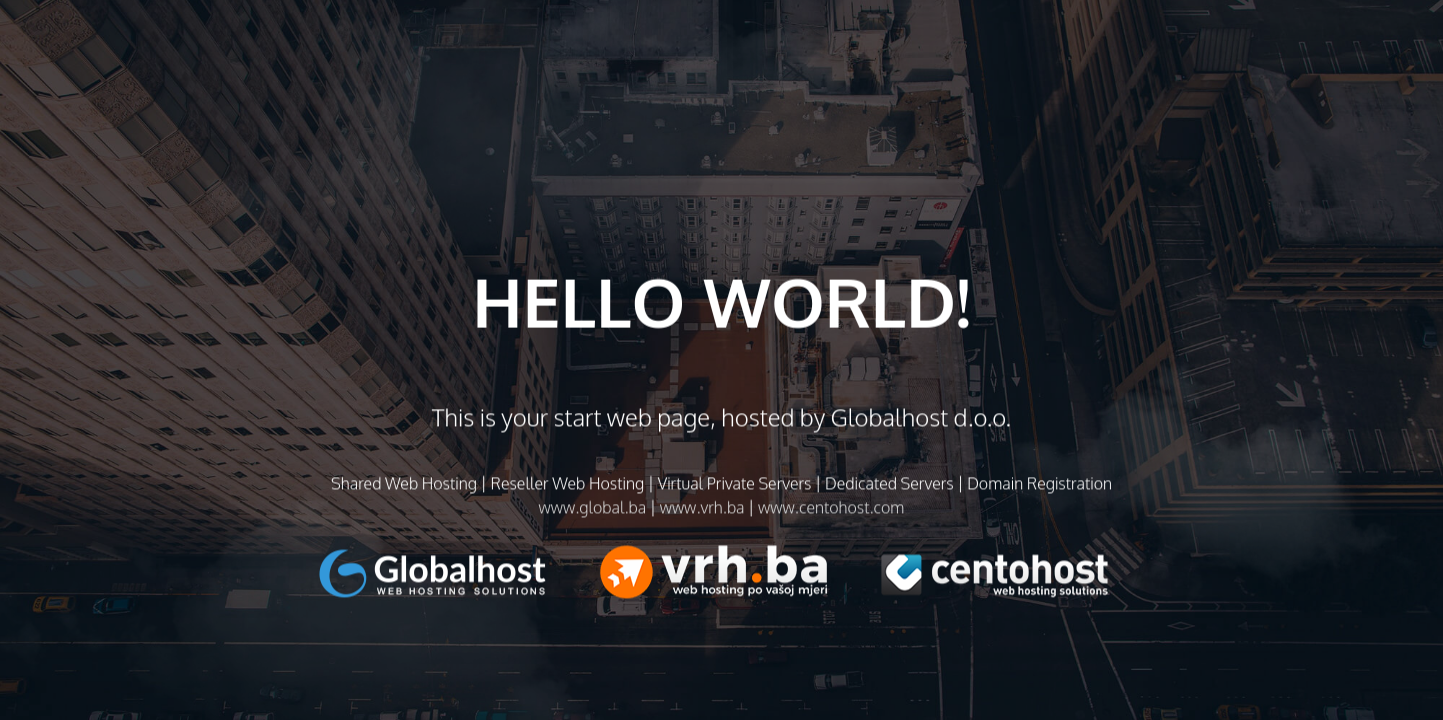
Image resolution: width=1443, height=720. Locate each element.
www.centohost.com (831, 512)
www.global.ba (593, 512)
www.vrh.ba (702, 512)
